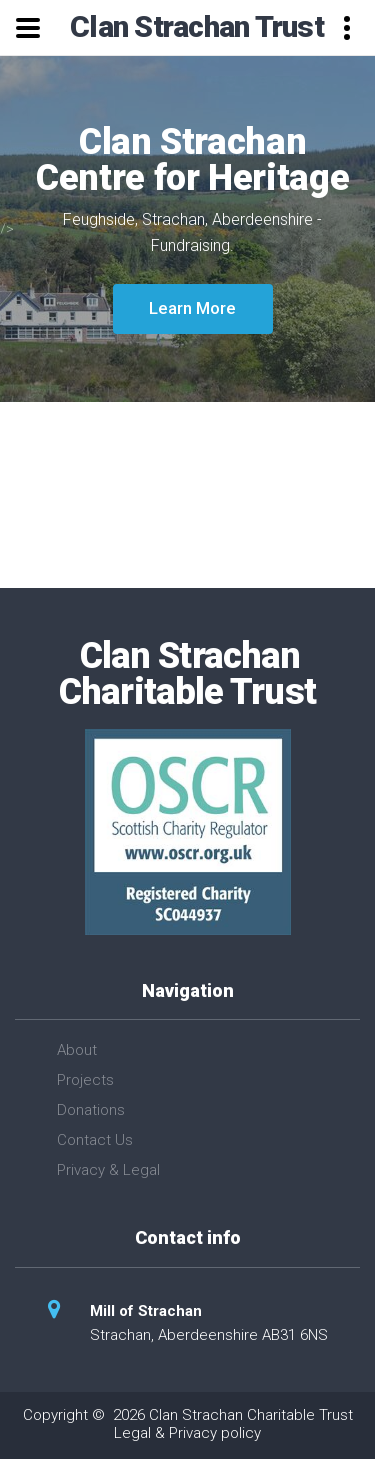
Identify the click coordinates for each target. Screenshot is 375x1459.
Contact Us (95, 1140)
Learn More (192, 308)
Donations (91, 1110)
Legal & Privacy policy (187, 1433)
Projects (85, 1080)
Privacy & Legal (108, 1170)
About (77, 1050)
